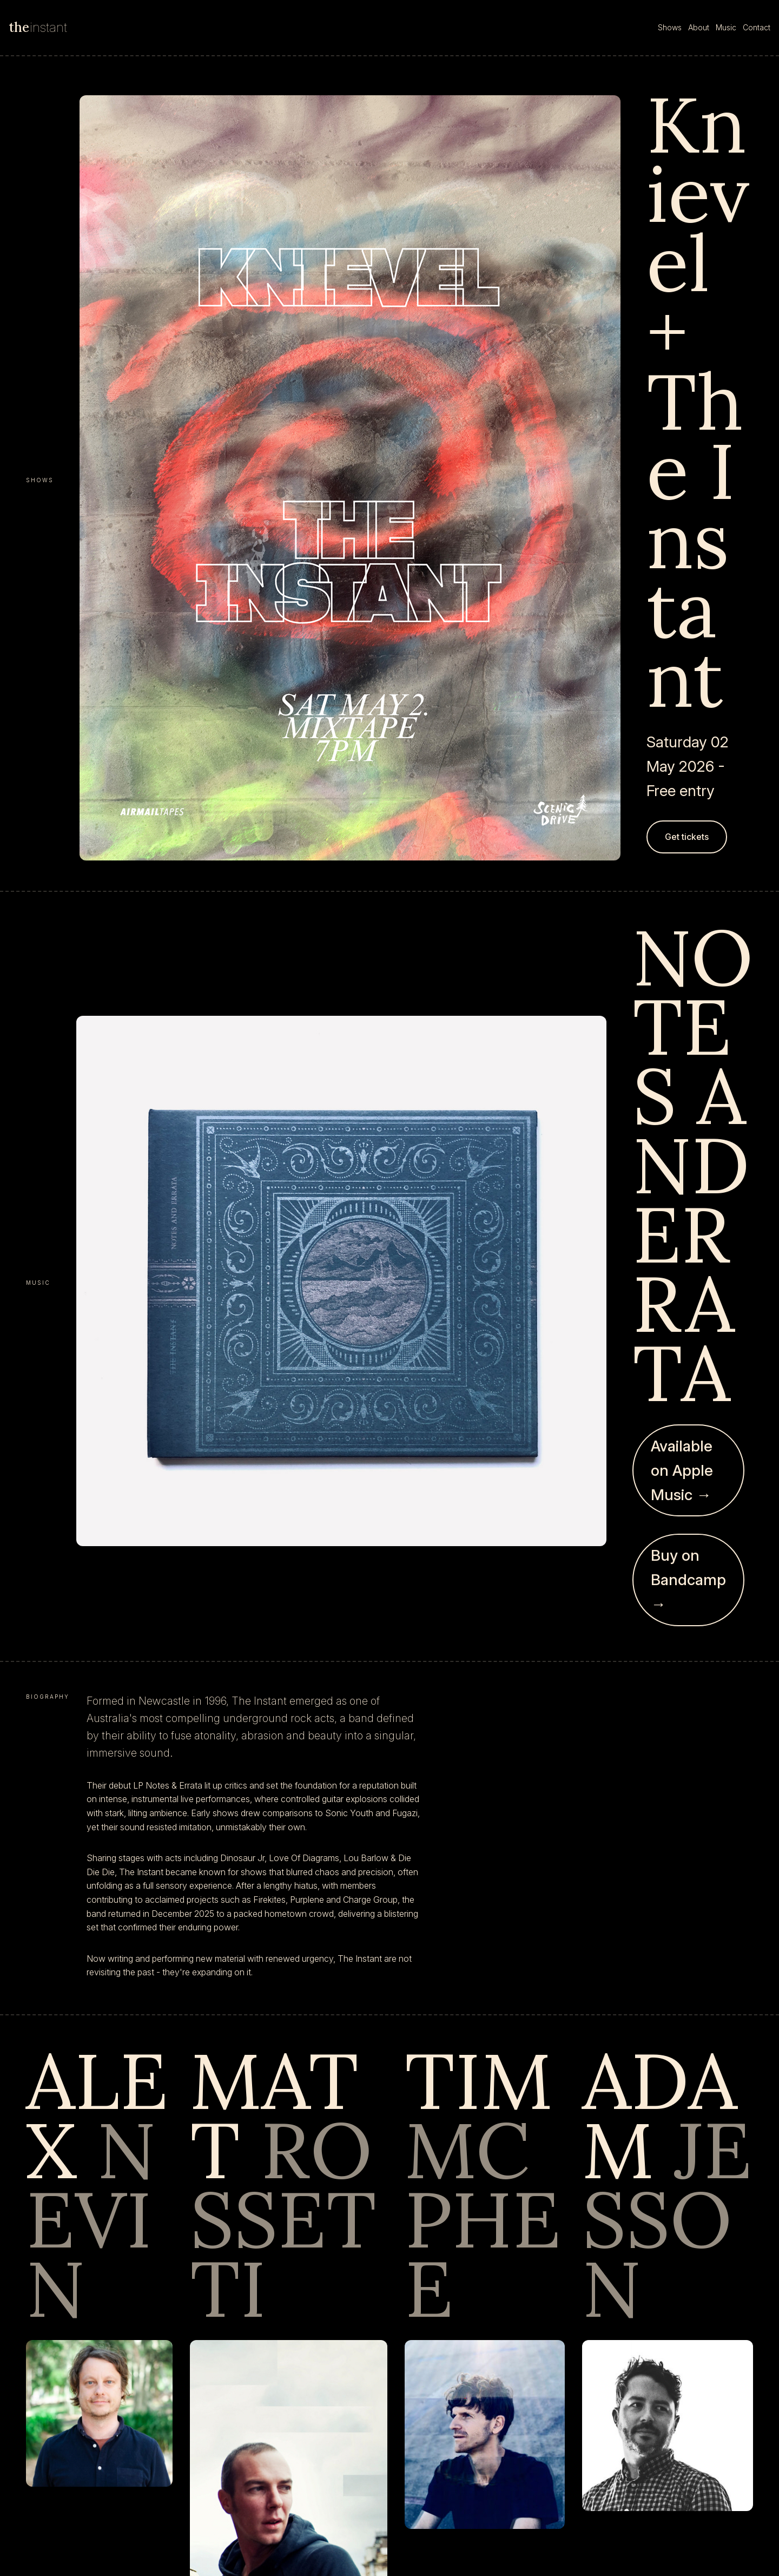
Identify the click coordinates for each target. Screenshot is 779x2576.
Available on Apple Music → (682, 1470)
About (698, 27)
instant (38, 27)
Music (726, 27)
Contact (756, 27)
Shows (670, 27)
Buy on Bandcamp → (688, 1579)
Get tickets (687, 836)
